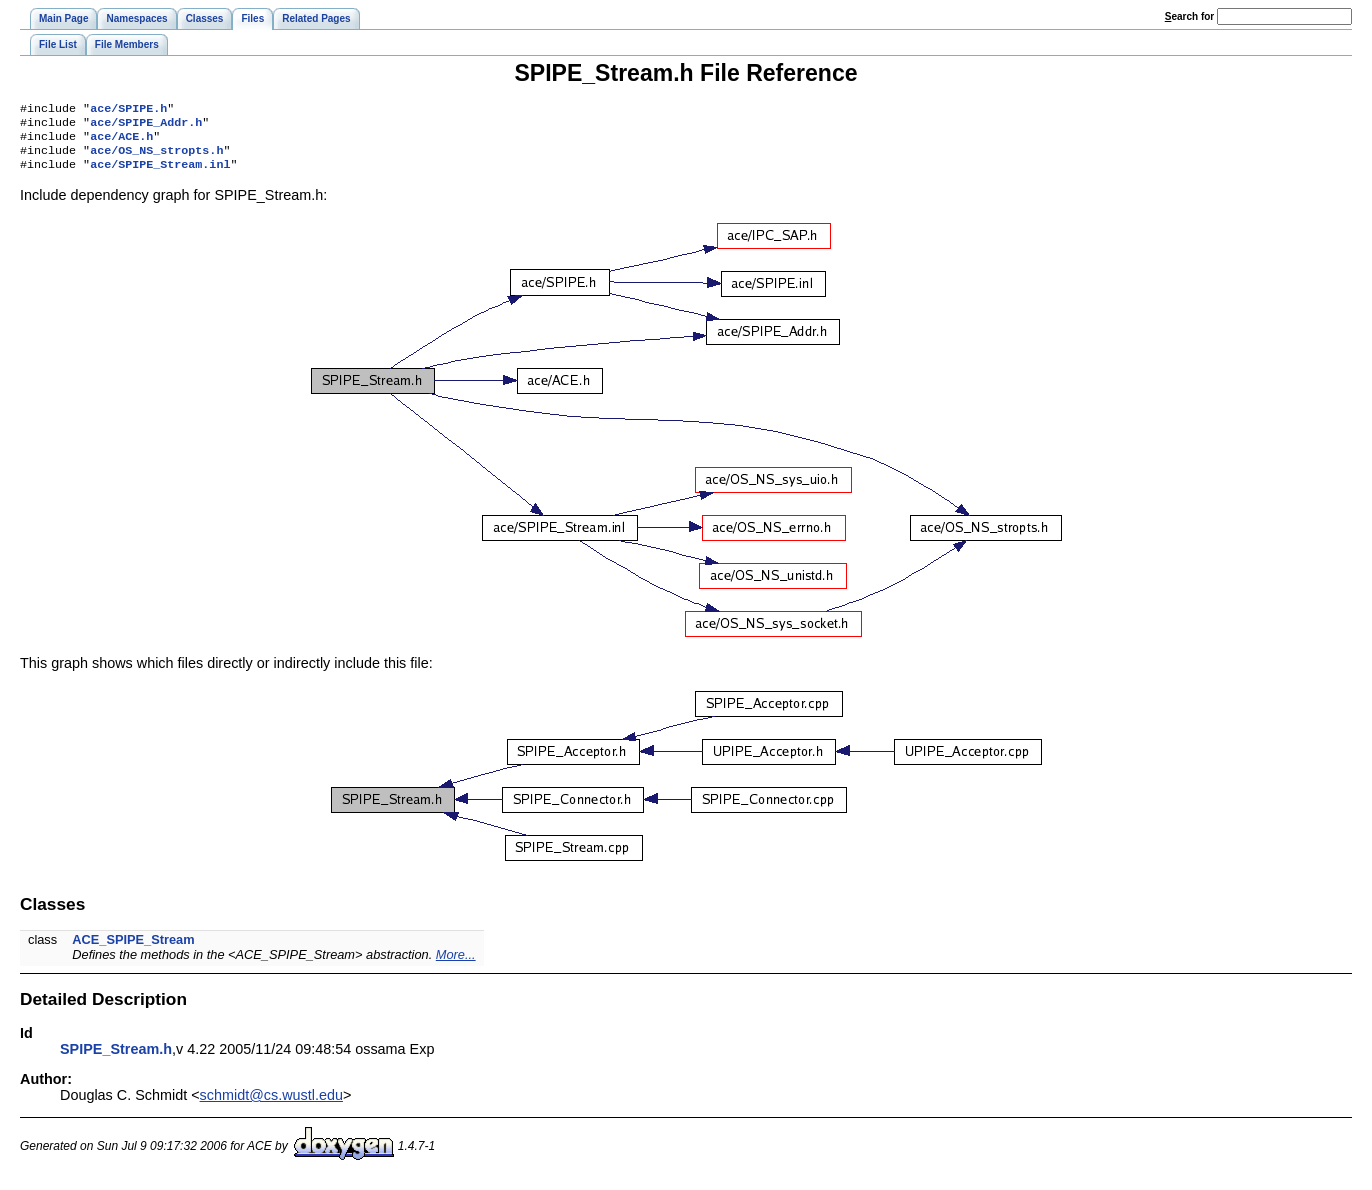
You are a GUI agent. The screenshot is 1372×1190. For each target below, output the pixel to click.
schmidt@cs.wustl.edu (271, 1105)
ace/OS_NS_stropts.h (156, 158)
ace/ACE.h (121, 142)
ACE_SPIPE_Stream (133, 949)
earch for (1189, 16)
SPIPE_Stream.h (116, 1059)
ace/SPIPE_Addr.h (146, 126)
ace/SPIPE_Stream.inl (160, 174)
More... (456, 964)
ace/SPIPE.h (128, 110)
